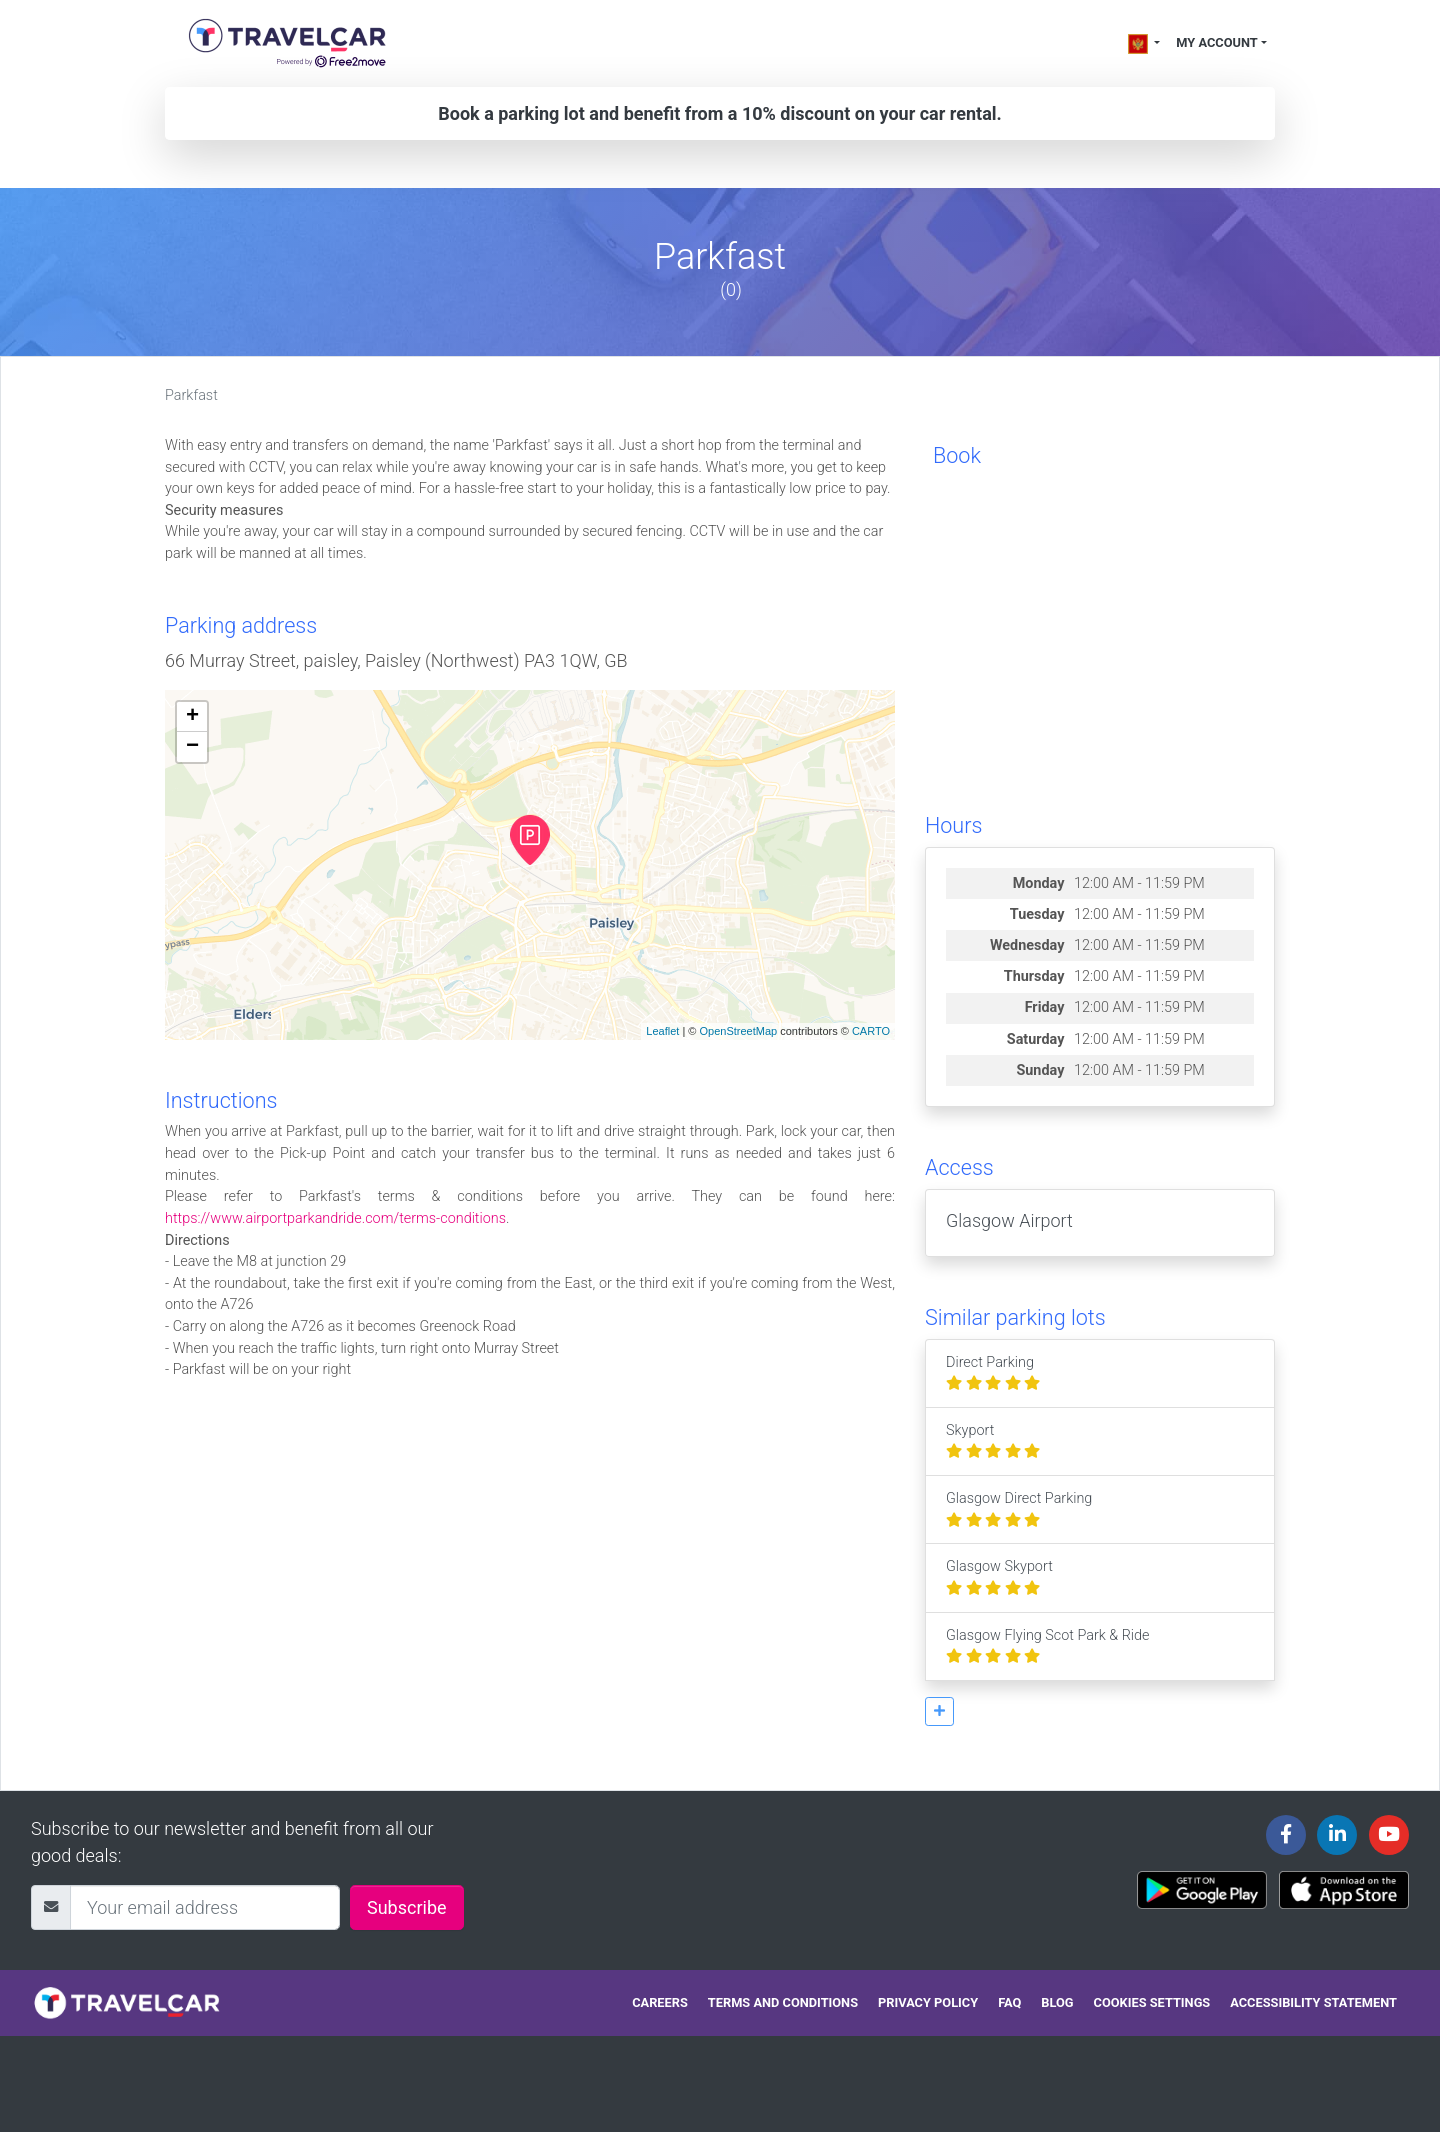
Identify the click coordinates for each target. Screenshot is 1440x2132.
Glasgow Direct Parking (1019, 1509)
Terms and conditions (783, 2002)
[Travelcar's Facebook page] (1286, 1835)
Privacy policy (928, 2002)
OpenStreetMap (738, 1031)
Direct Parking (993, 1373)
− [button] (192, 747)
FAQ (1009, 2002)
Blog (1057, 2002)
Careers (660, 2002)
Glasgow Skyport (999, 1577)
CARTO (871, 1031)
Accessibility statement (1313, 2002)
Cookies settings (1152, 2002)
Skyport (993, 1441)
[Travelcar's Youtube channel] (1389, 1835)
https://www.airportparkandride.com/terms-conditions (335, 1218)
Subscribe (407, 1907)
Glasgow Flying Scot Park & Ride (1047, 1646)
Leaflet (662, 1031)
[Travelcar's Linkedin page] (1337, 1835)
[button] (939, 1711)
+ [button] (192, 717)
